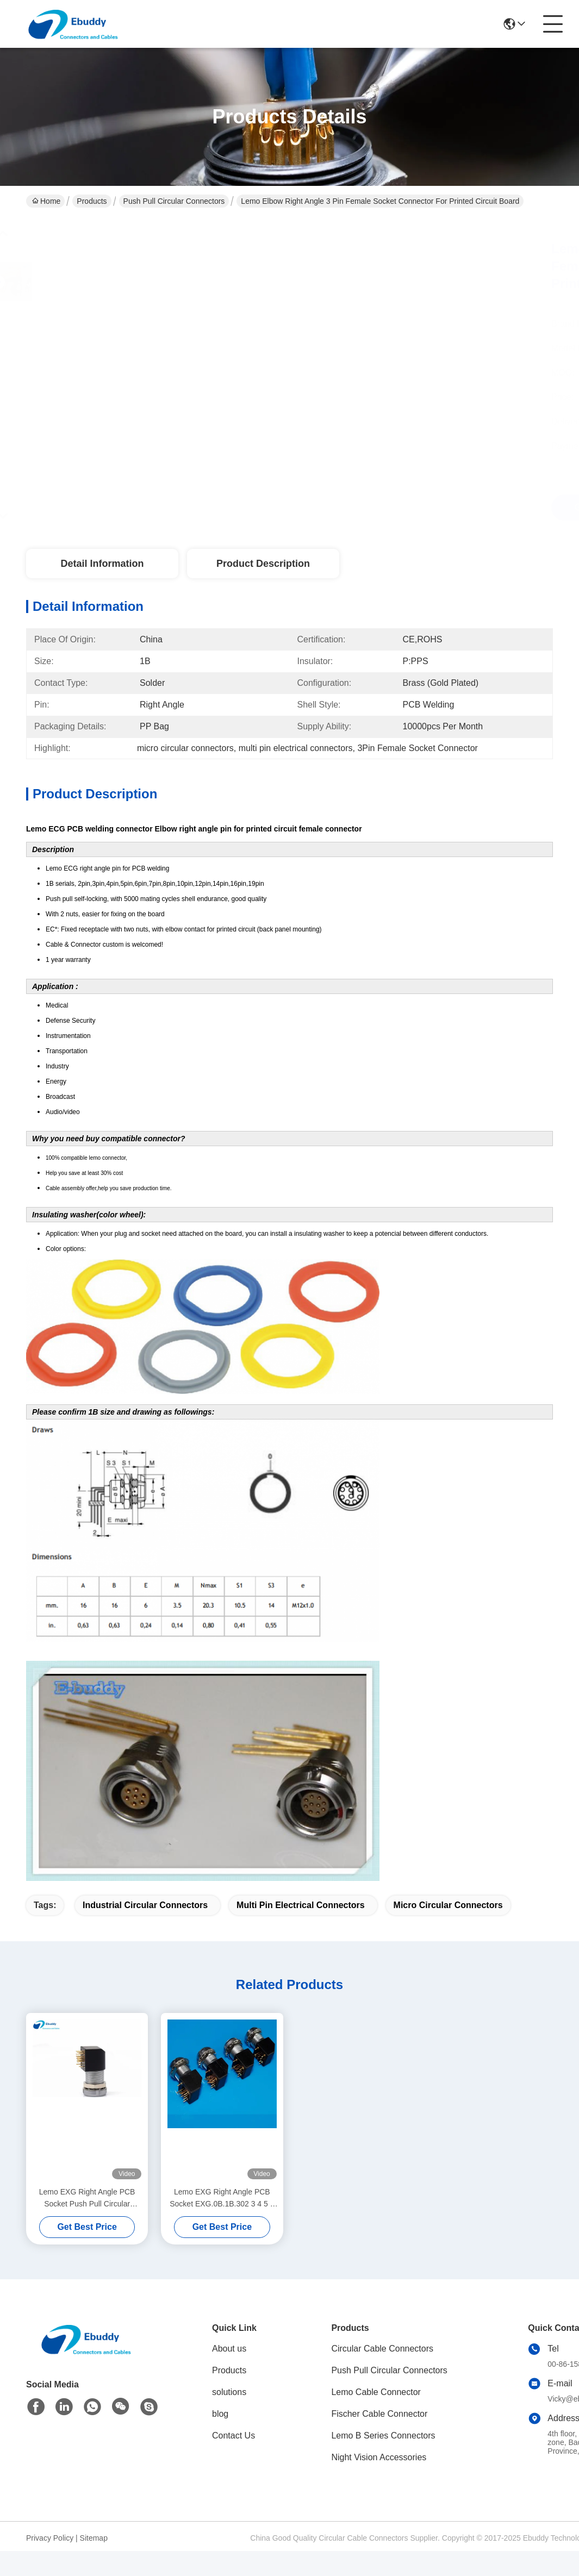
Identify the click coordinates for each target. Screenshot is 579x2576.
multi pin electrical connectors (300, 1905)
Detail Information (102, 563)
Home (46, 201)
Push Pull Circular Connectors (174, 201)
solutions (229, 2392)
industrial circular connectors (145, 1905)
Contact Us (233, 2435)
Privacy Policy (49, 2538)
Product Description (263, 563)
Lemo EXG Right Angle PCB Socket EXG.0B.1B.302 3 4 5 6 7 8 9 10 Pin (222, 2198)
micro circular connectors (448, 1905)
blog (220, 2413)
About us (229, 2348)
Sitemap (94, 2538)
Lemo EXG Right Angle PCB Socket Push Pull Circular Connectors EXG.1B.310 (87, 2198)
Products (92, 201)
